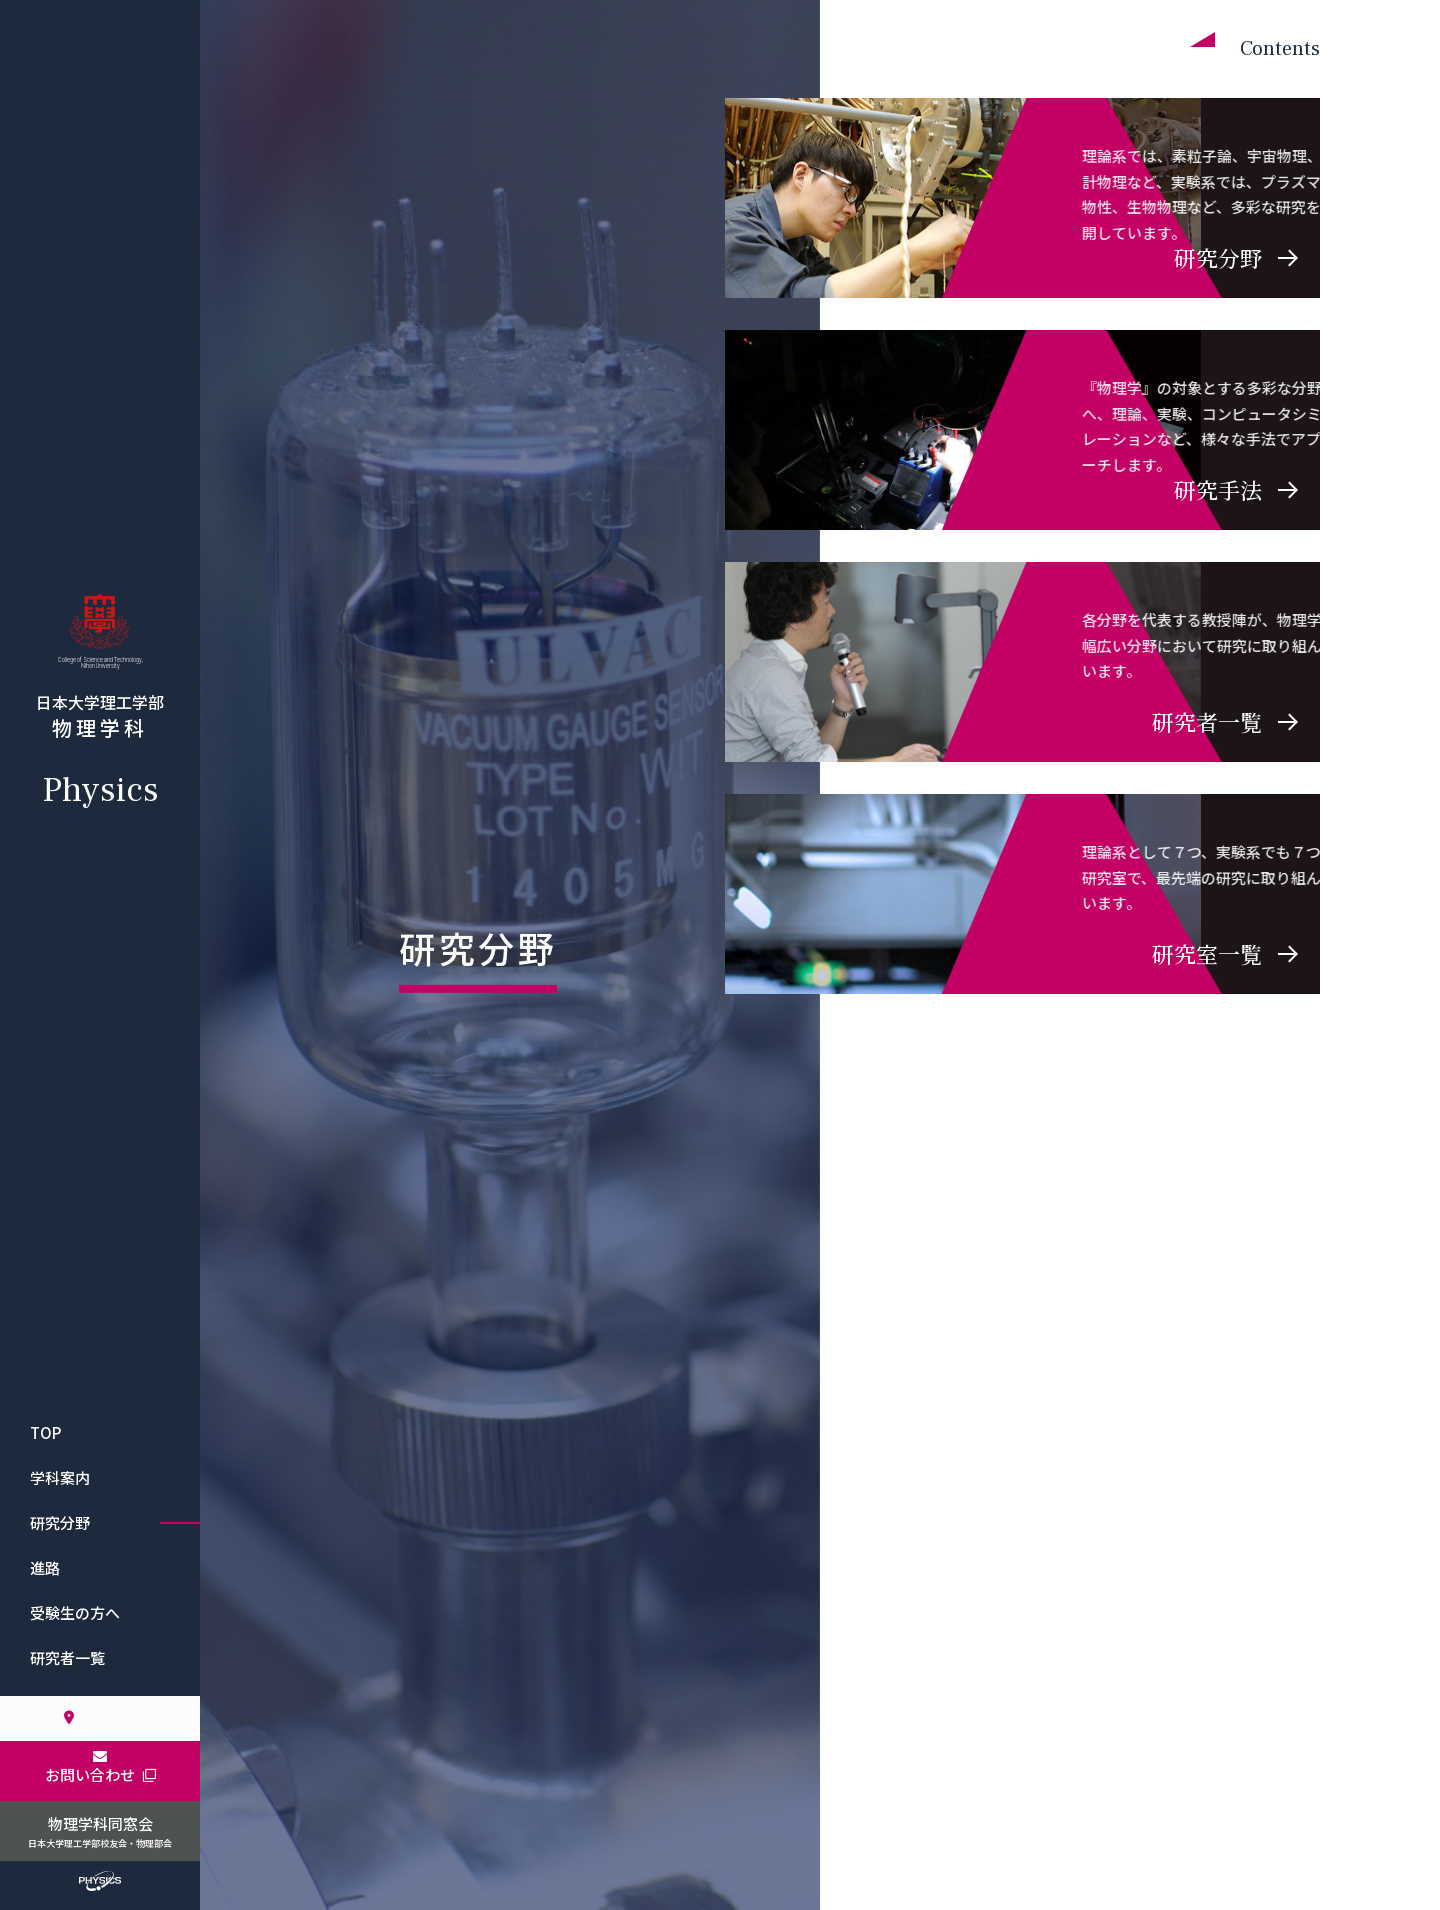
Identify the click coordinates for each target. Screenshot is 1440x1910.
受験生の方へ (75, 1612)
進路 (45, 1567)
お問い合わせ (100, 1774)
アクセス (100, 1718)
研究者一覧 (67, 1657)
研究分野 (60, 1522)
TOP (45, 1432)
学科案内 (60, 1477)
